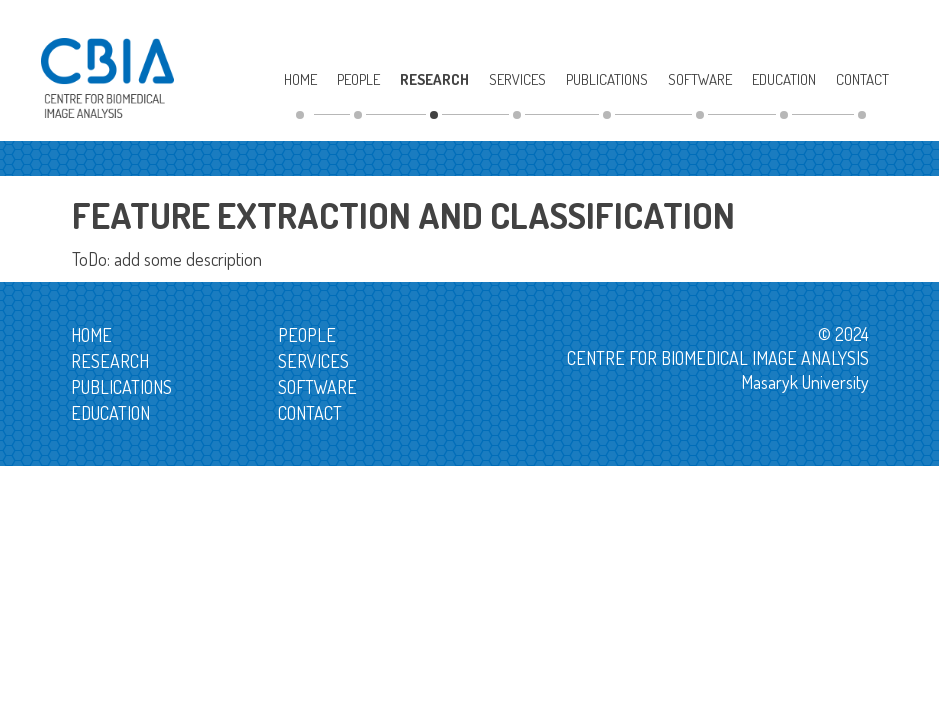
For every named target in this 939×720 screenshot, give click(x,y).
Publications (607, 79)
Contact (862, 79)
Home (300, 79)
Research (434, 79)
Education (784, 79)
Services (517, 79)
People (358, 79)
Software (700, 79)
